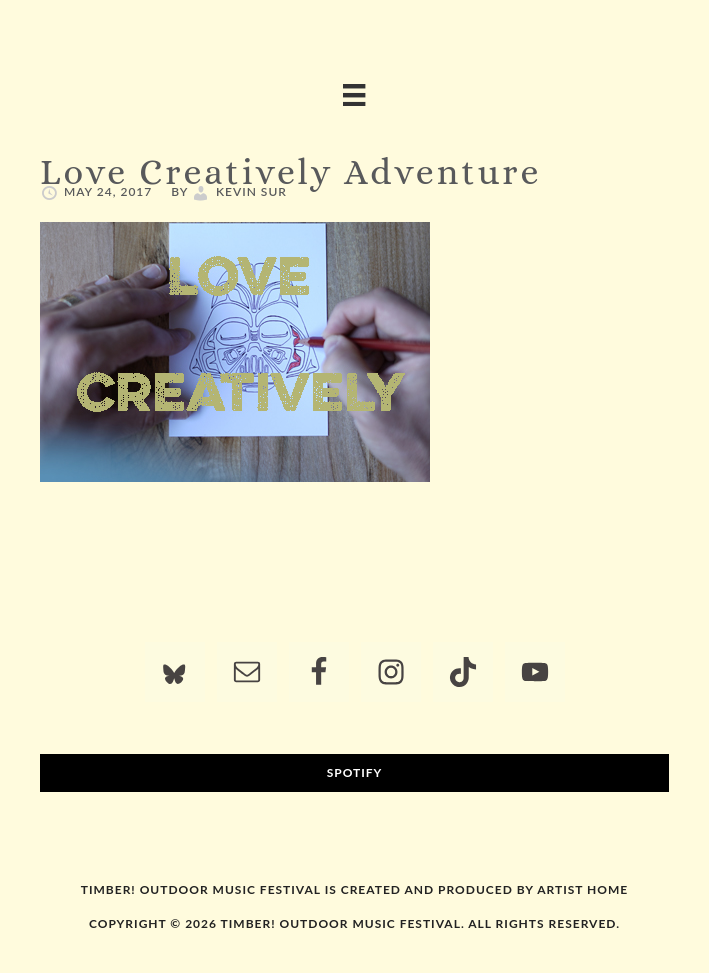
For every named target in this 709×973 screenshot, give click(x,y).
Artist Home (582, 889)
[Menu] (354, 95)
